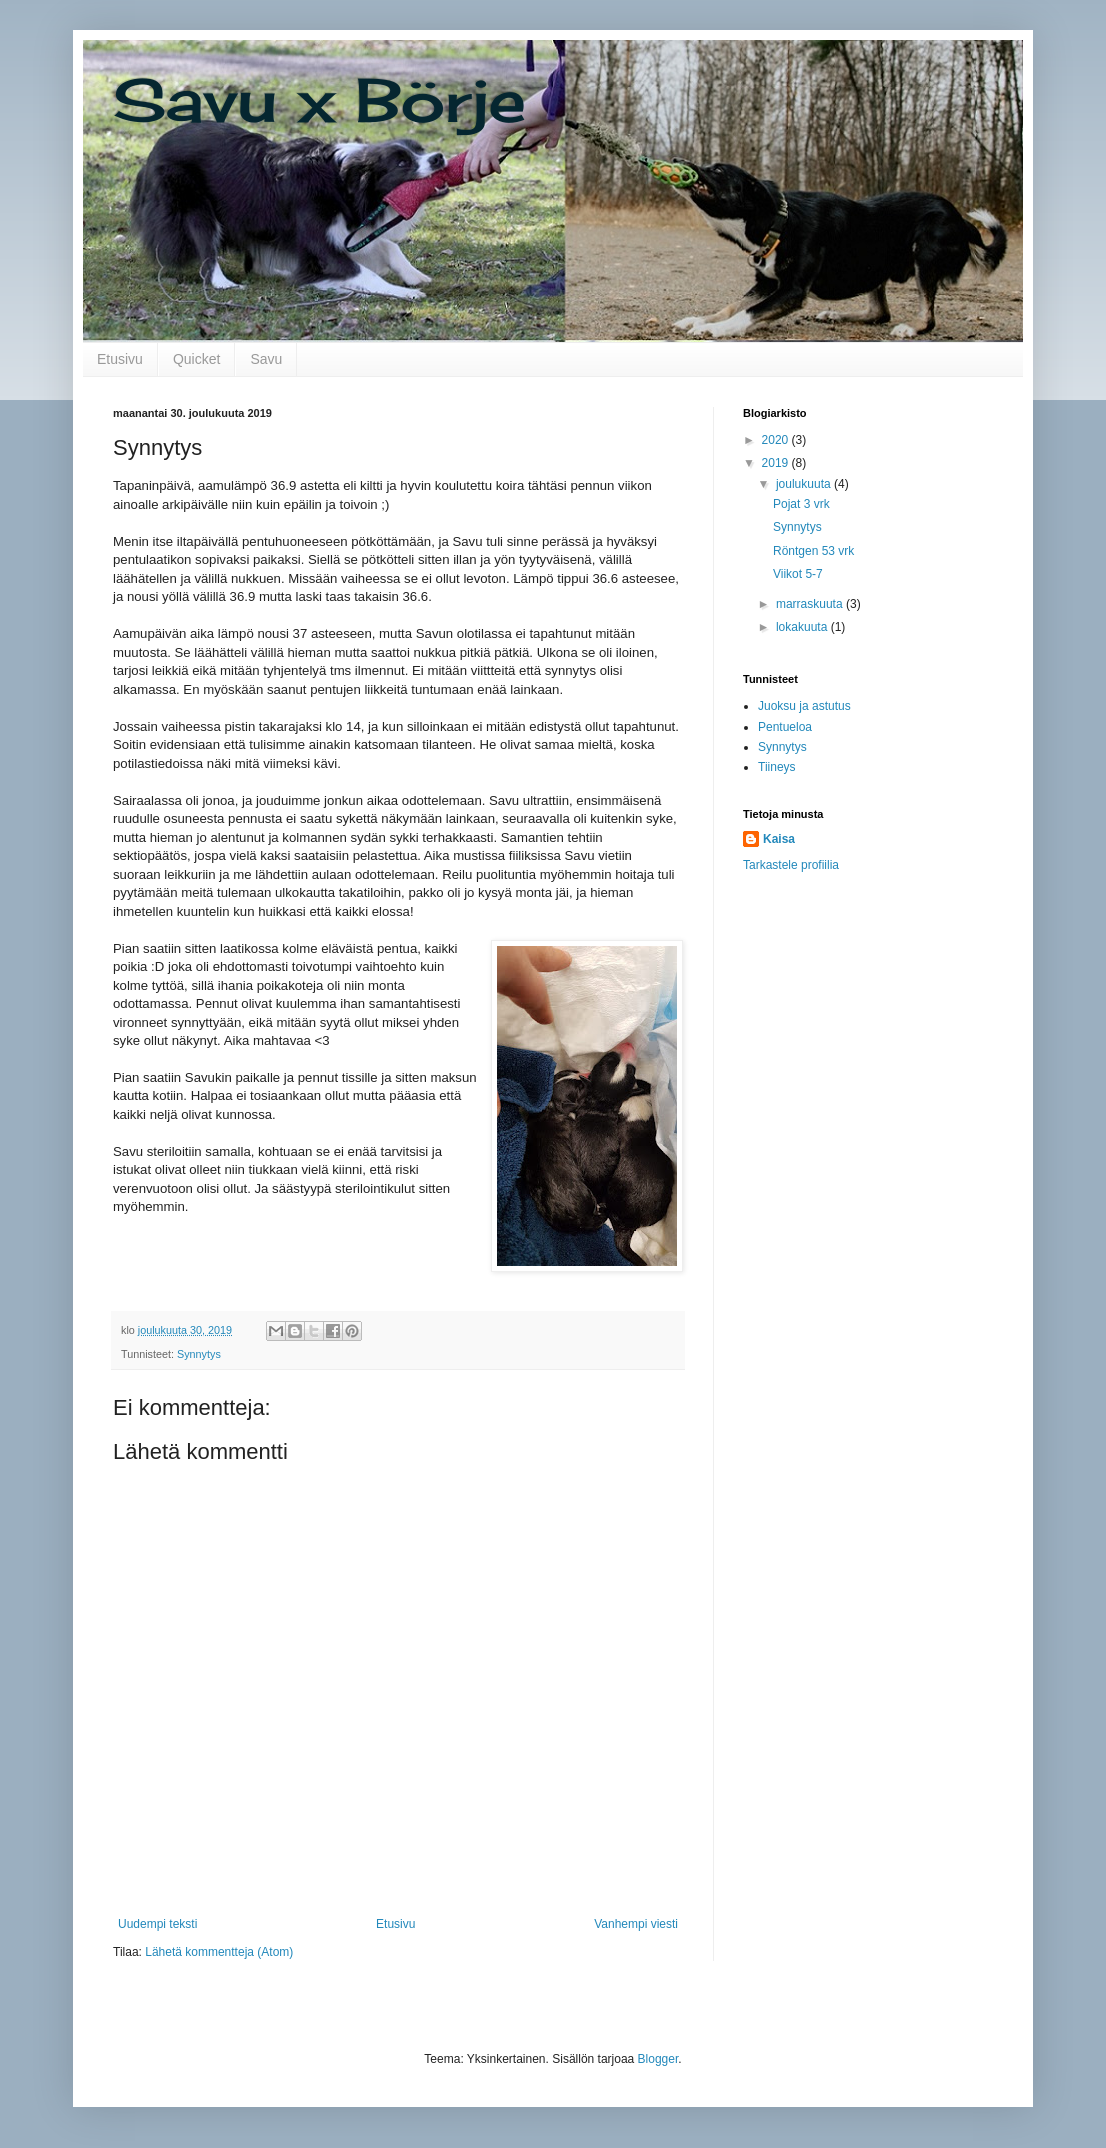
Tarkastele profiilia (791, 865)
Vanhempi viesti (636, 1924)
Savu (266, 359)
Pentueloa (785, 727)
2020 (777, 440)
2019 (777, 463)
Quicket (196, 359)
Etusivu (120, 359)
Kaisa (779, 839)
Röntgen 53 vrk (813, 551)
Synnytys (199, 1354)
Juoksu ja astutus (804, 706)
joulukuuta (805, 484)
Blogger (658, 2059)
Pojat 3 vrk (801, 504)
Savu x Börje (319, 99)
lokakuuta (803, 627)
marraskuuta (811, 604)
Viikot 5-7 (798, 574)
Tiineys (777, 767)
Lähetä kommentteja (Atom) (219, 1952)
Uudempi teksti (157, 1924)
